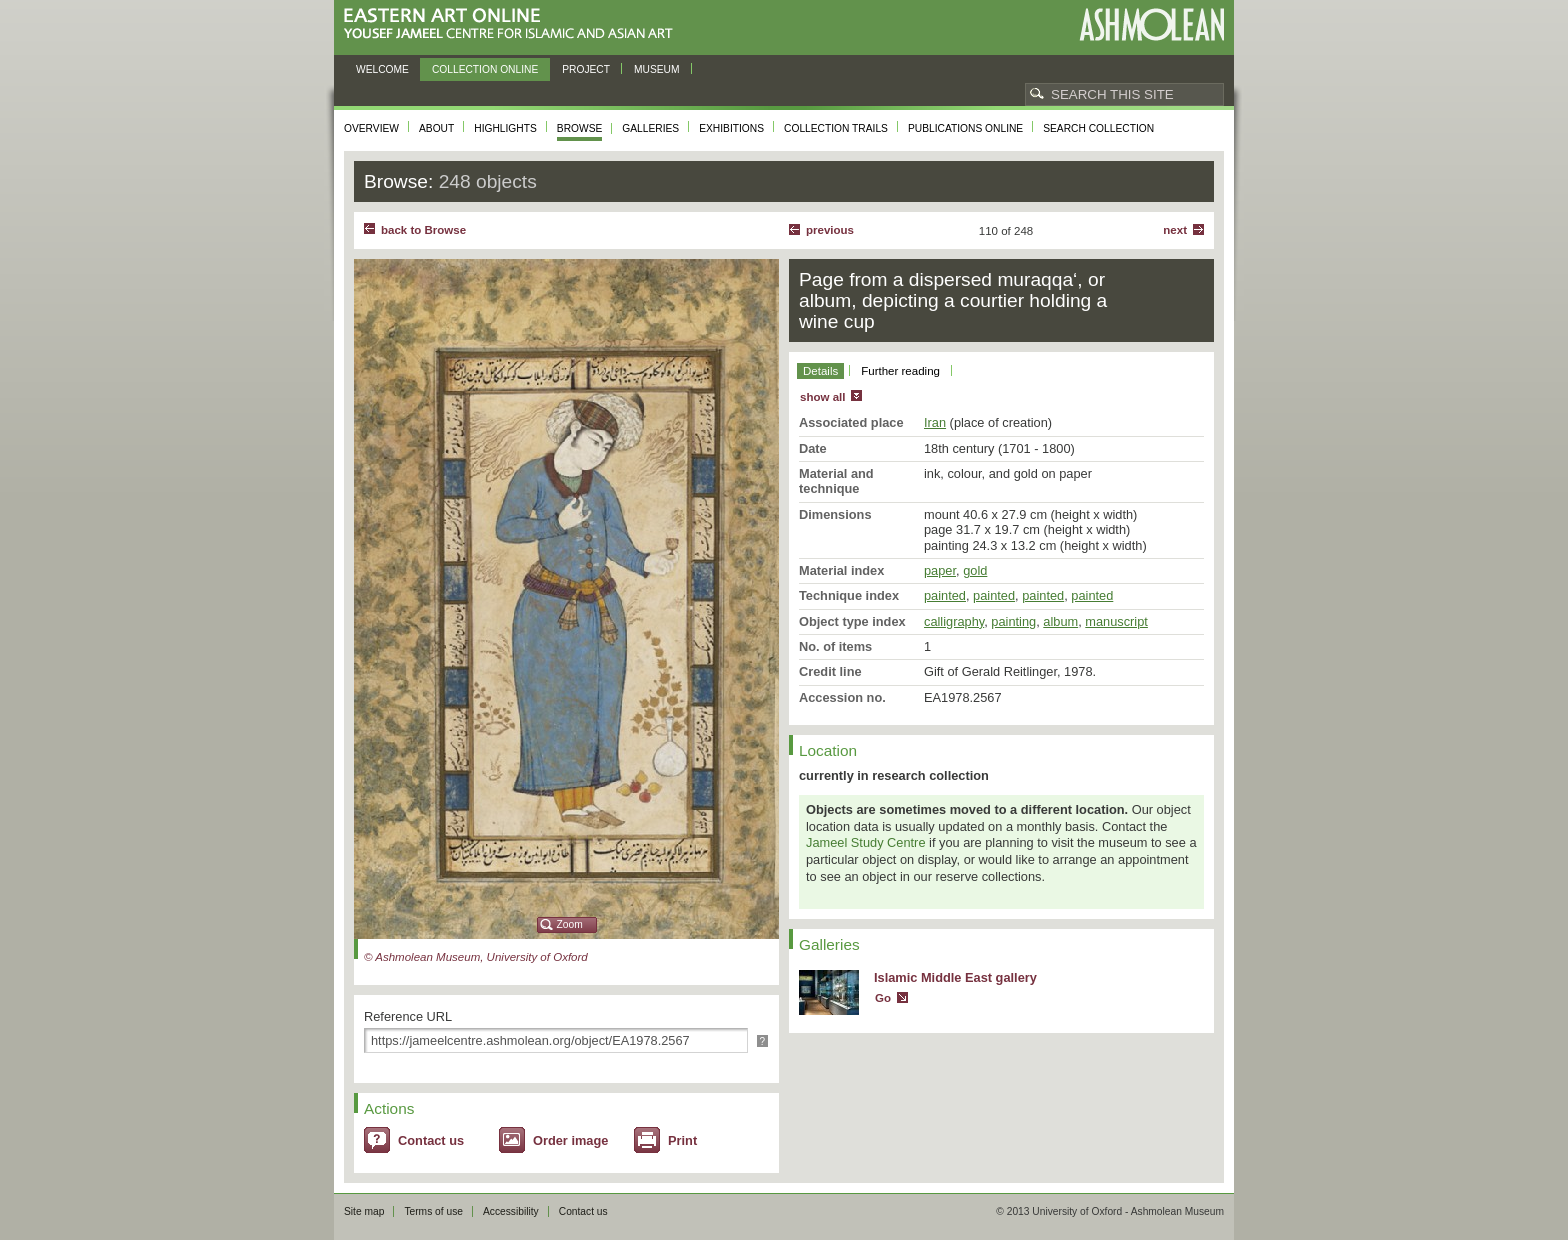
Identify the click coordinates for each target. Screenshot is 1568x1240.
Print (682, 1140)
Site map (364, 1211)
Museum (657, 69)
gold (975, 570)
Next (1175, 230)
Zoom (570, 924)
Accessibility (511, 1211)
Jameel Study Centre (866, 842)
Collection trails (836, 128)
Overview (371, 128)
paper (940, 570)
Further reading (900, 371)
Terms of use (433, 1211)
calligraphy (954, 621)
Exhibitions (731, 128)
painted (945, 595)
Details (820, 371)
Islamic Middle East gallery (955, 977)
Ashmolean (1151, 24)
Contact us (431, 1140)
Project (586, 69)
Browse (580, 128)
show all (822, 397)
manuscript (1116, 621)
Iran (935, 422)
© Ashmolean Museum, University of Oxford (476, 957)
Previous (830, 230)
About (436, 128)
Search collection (1098, 128)
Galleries (650, 128)
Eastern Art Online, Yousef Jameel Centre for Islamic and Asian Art (513, 24)
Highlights (505, 128)
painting (1013, 621)
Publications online (965, 128)
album (1060, 621)
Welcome (382, 69)
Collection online (485, 69)
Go (883, 998)
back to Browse (423, 230)
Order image (570, 1140)
